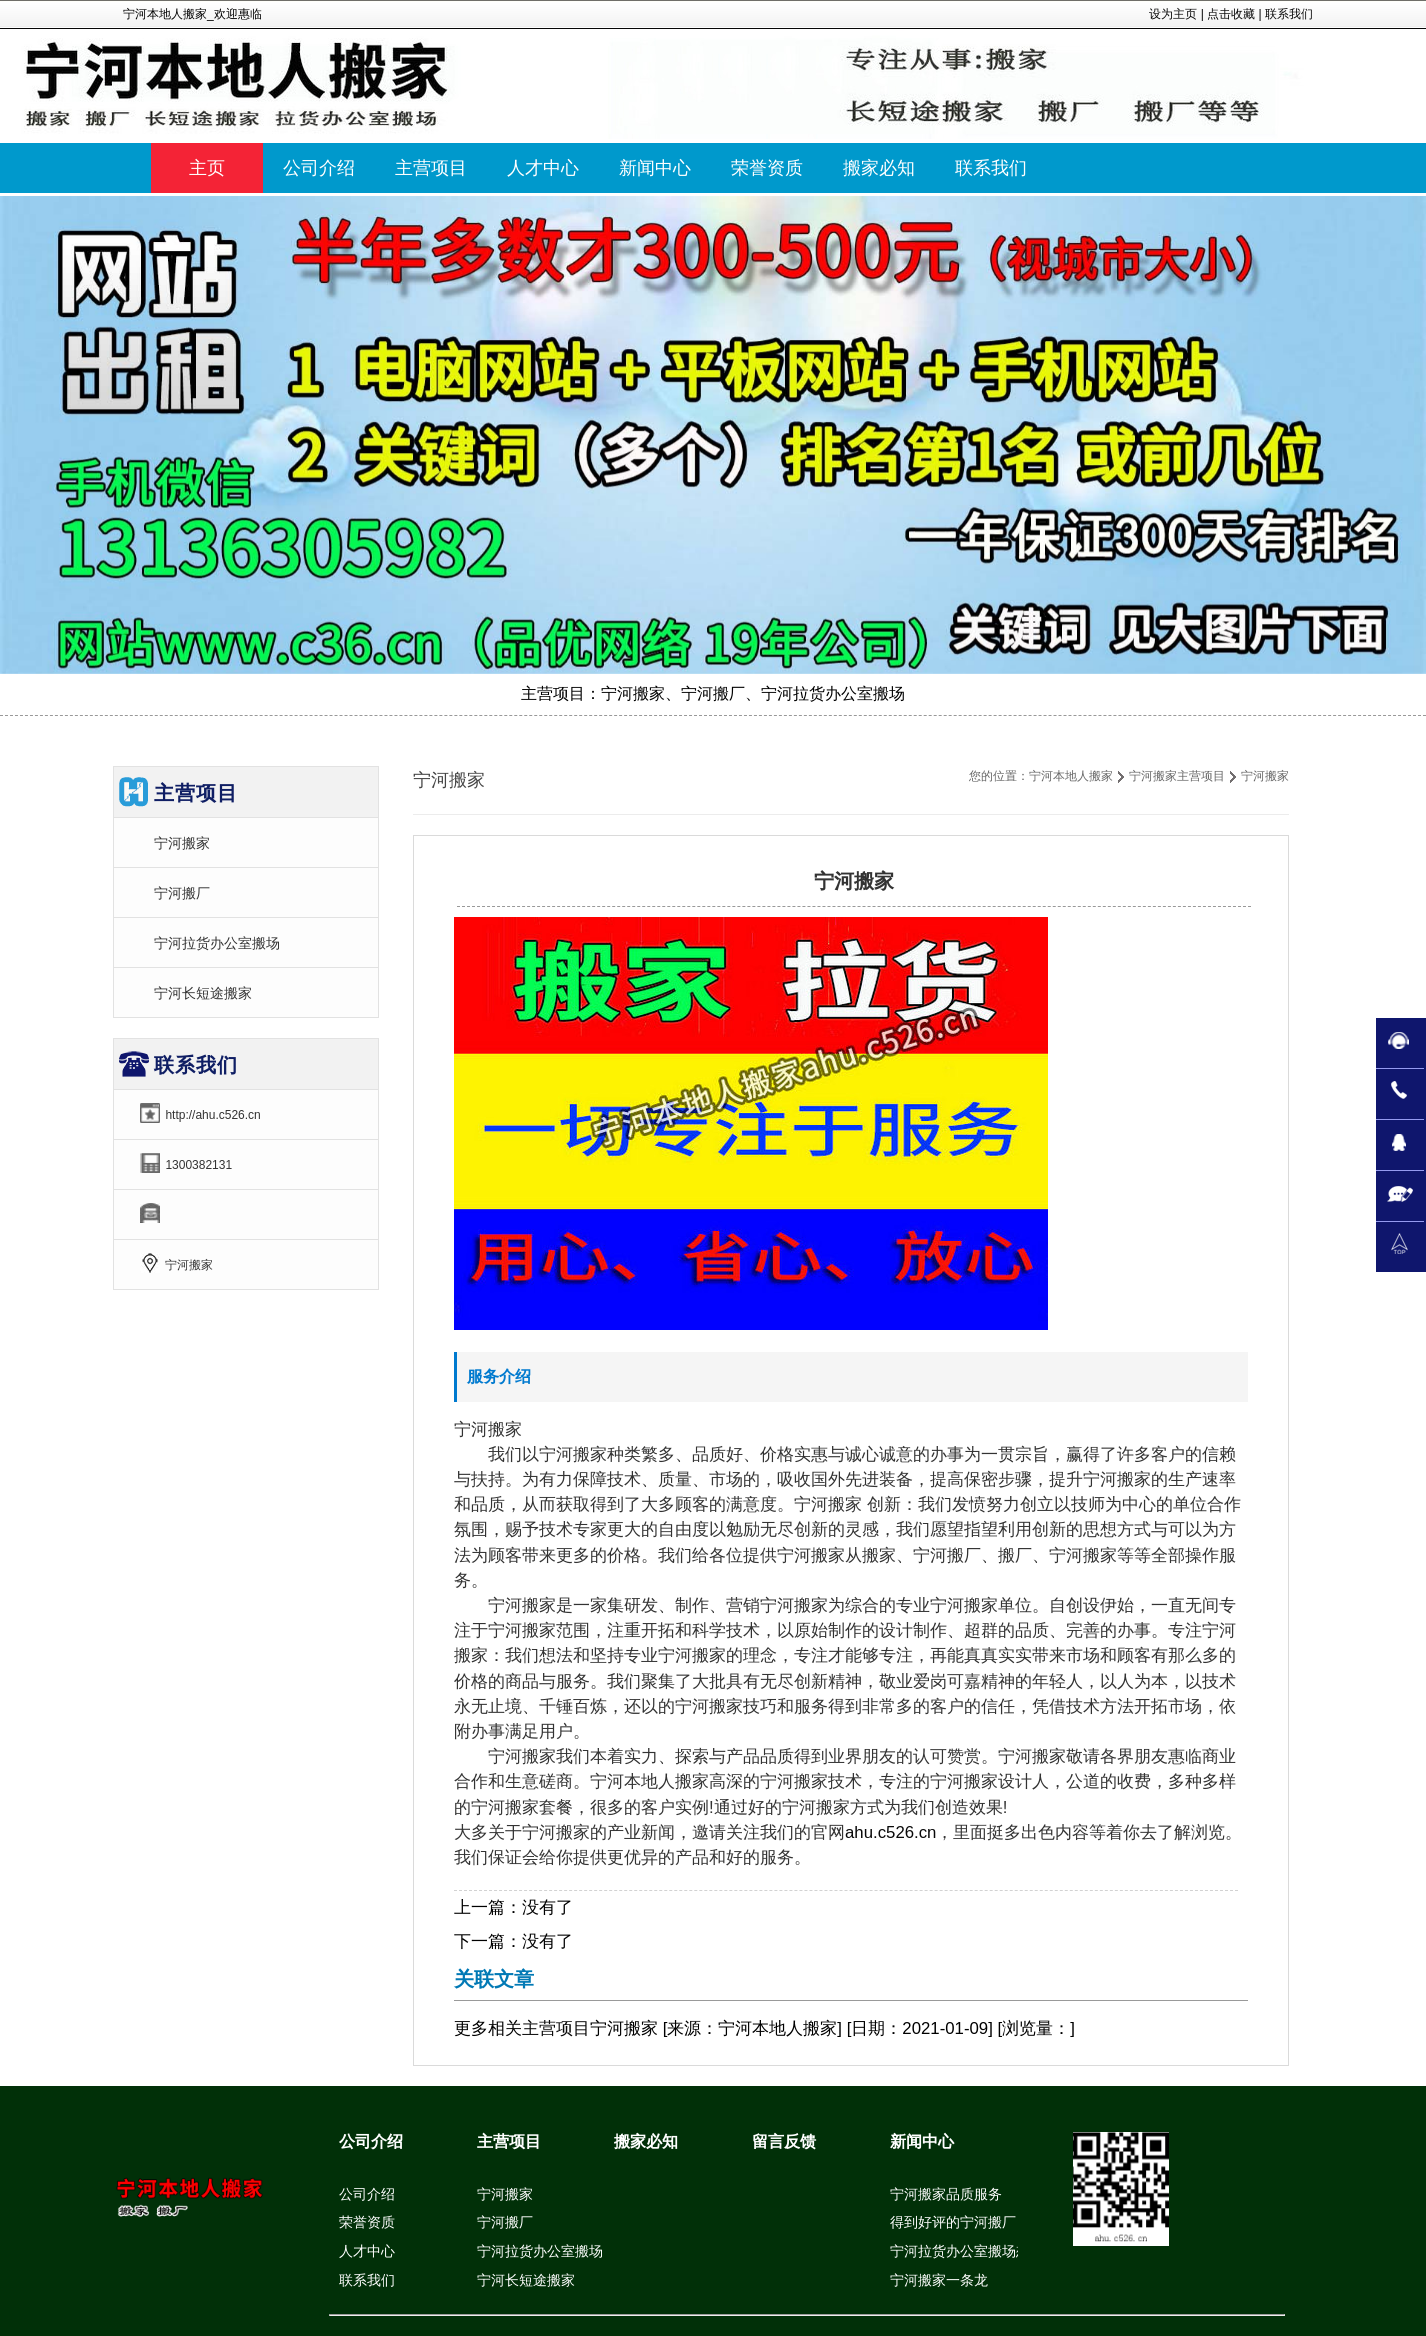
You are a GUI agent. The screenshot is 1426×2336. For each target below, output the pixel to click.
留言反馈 (784, 2141)
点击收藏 (1231, 14)
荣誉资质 (367, 2222)
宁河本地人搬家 (1071, 776)
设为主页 (1173, 14)
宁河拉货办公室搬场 (217, 943)
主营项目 (556, 2028)
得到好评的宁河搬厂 (953, 2222)
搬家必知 (646, 2141)
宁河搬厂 (182, 893)
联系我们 (1289, 14)
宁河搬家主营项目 (1177, 776)
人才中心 (367, 2251)
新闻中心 (922, 2141)
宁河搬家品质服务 (946, 2194)
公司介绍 (371, 2141)
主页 (207, 168)
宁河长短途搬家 (203, 993)
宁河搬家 (182, 843)
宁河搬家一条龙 (939, 2280)
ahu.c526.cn (890, 1832)
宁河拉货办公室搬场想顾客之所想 (995, 2251)
